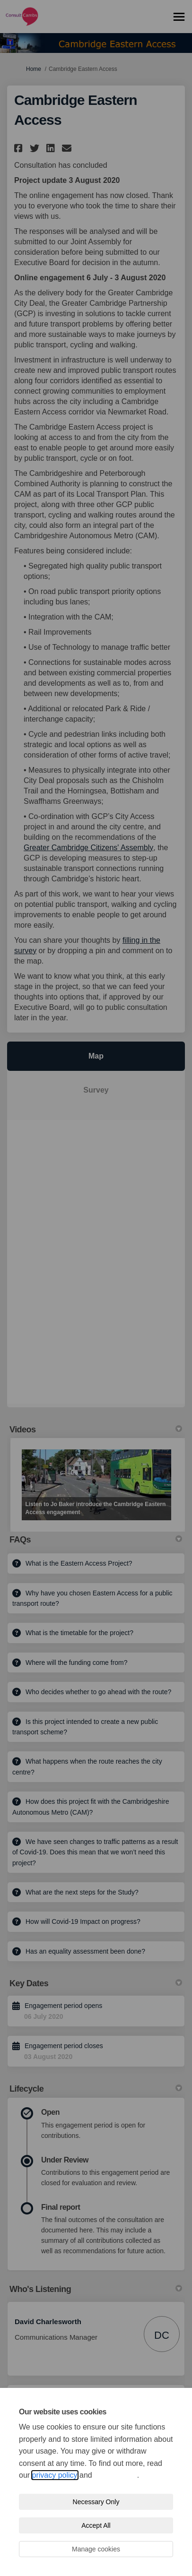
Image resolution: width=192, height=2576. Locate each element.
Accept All (95, 2525)
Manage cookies (96, 2549)
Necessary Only (96, 2502)
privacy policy (55, 2475)
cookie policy (115, 2475)
